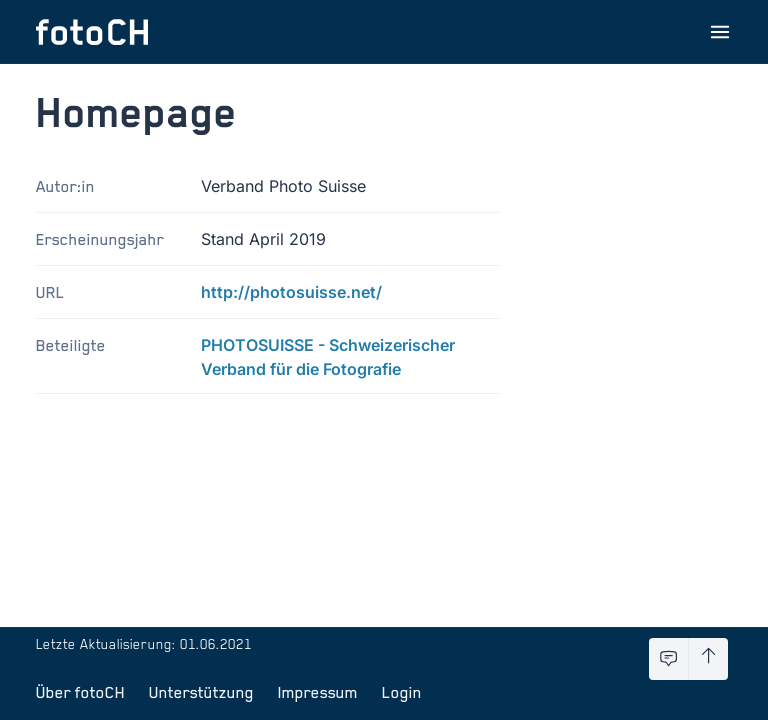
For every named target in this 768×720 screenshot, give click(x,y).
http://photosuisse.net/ (291, 292)
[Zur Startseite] (92, 32)
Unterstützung (201, 692)
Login (402, 692)
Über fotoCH (80, 692)
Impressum (318, 692)
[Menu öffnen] (720, 32)
